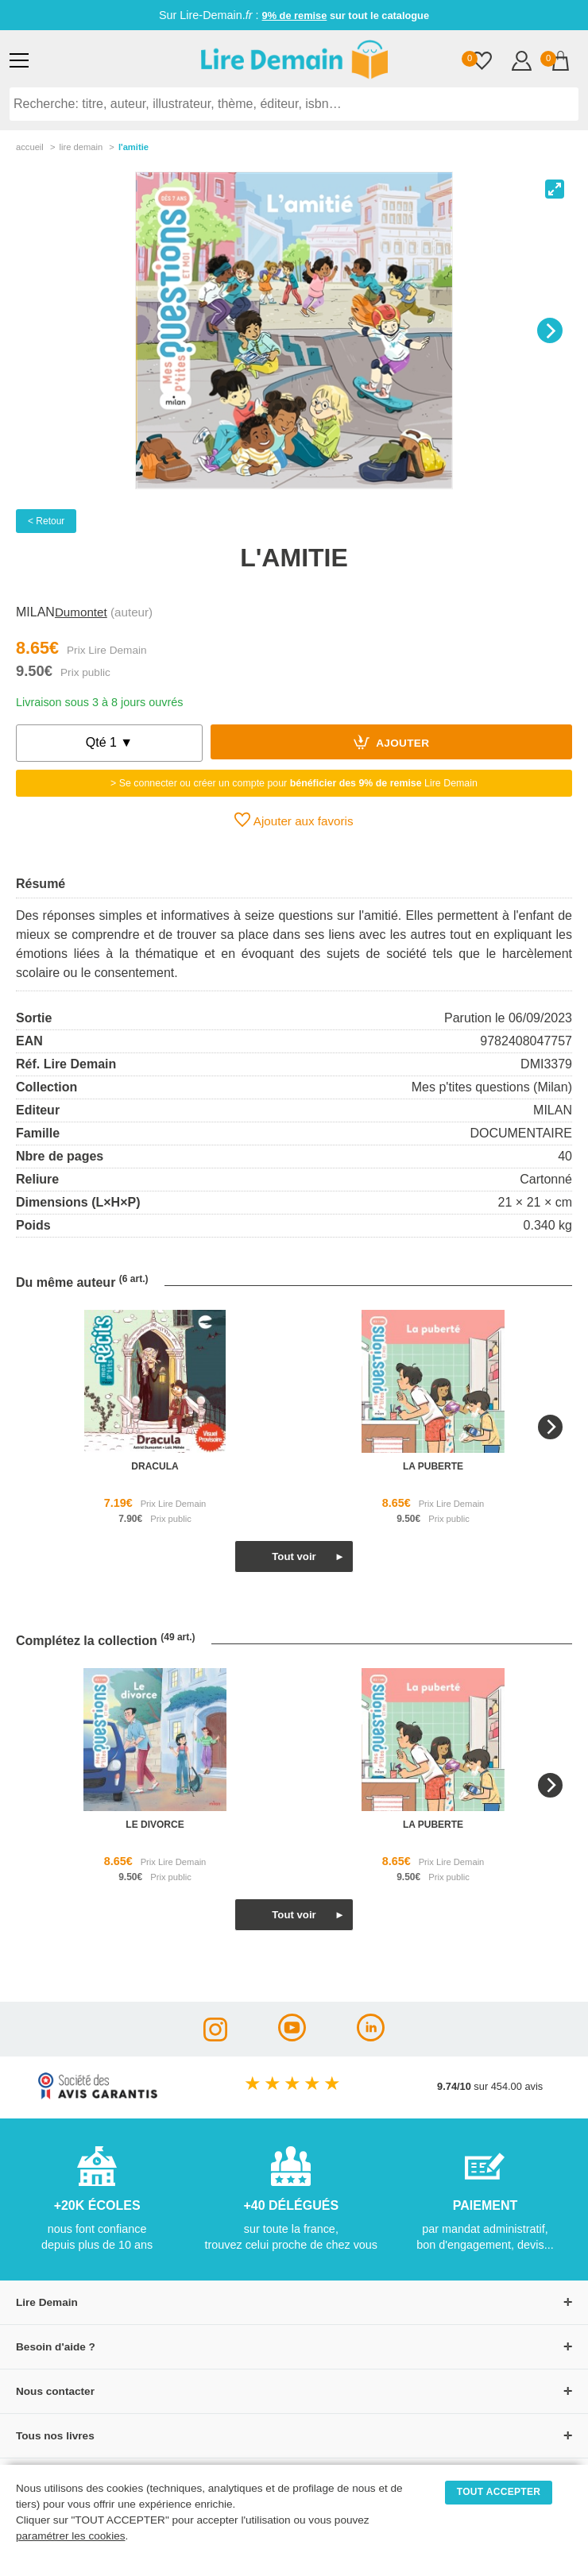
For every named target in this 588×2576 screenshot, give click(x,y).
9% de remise (294, 15)
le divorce (155, 1824)
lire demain (81, 147)
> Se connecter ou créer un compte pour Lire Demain (294, 783)
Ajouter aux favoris (293, 820)
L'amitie (133, 147)
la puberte (433, 1466)
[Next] (550, 330)
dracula (154, 1466)
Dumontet (81, 612)
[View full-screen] (554, 189)
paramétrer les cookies (71, 2536)
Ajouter (392, 742)
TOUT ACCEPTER (499, 2491)
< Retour (46, 521)
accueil (30, 147)
